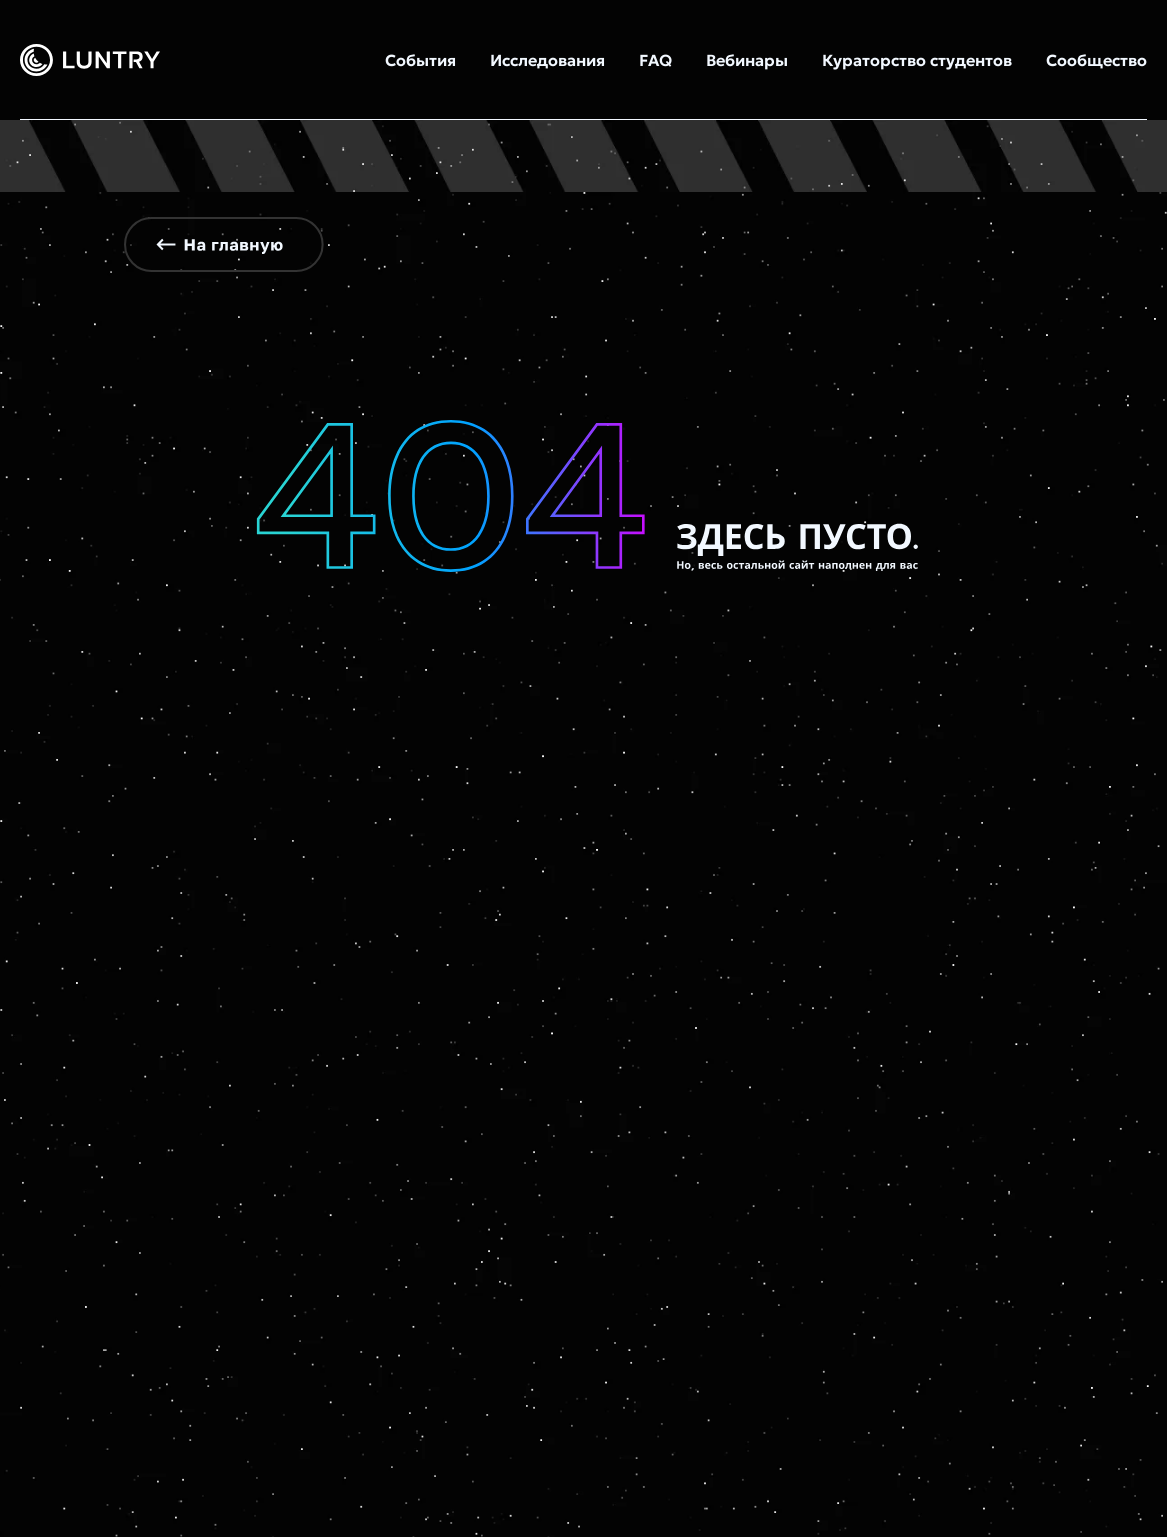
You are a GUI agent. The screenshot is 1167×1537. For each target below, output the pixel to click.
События (420, 60)
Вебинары (747, 60)
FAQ (655, 60)
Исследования (547, 60)
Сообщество (1096, 60)
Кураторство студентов (917, 60)
